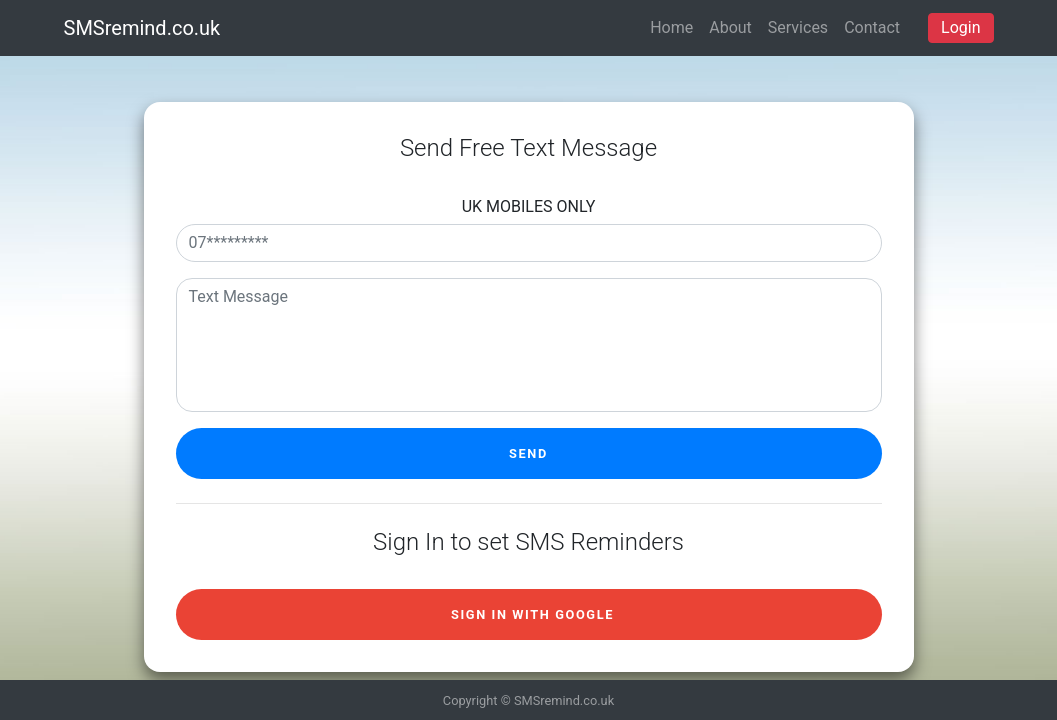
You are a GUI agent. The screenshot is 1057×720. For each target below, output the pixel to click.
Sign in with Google (532, 614)
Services (798, 27)
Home (671, 27)
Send (528, 453)
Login (960, 27)
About (730, 27)
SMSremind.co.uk (142, 28)
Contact (872, 27)
